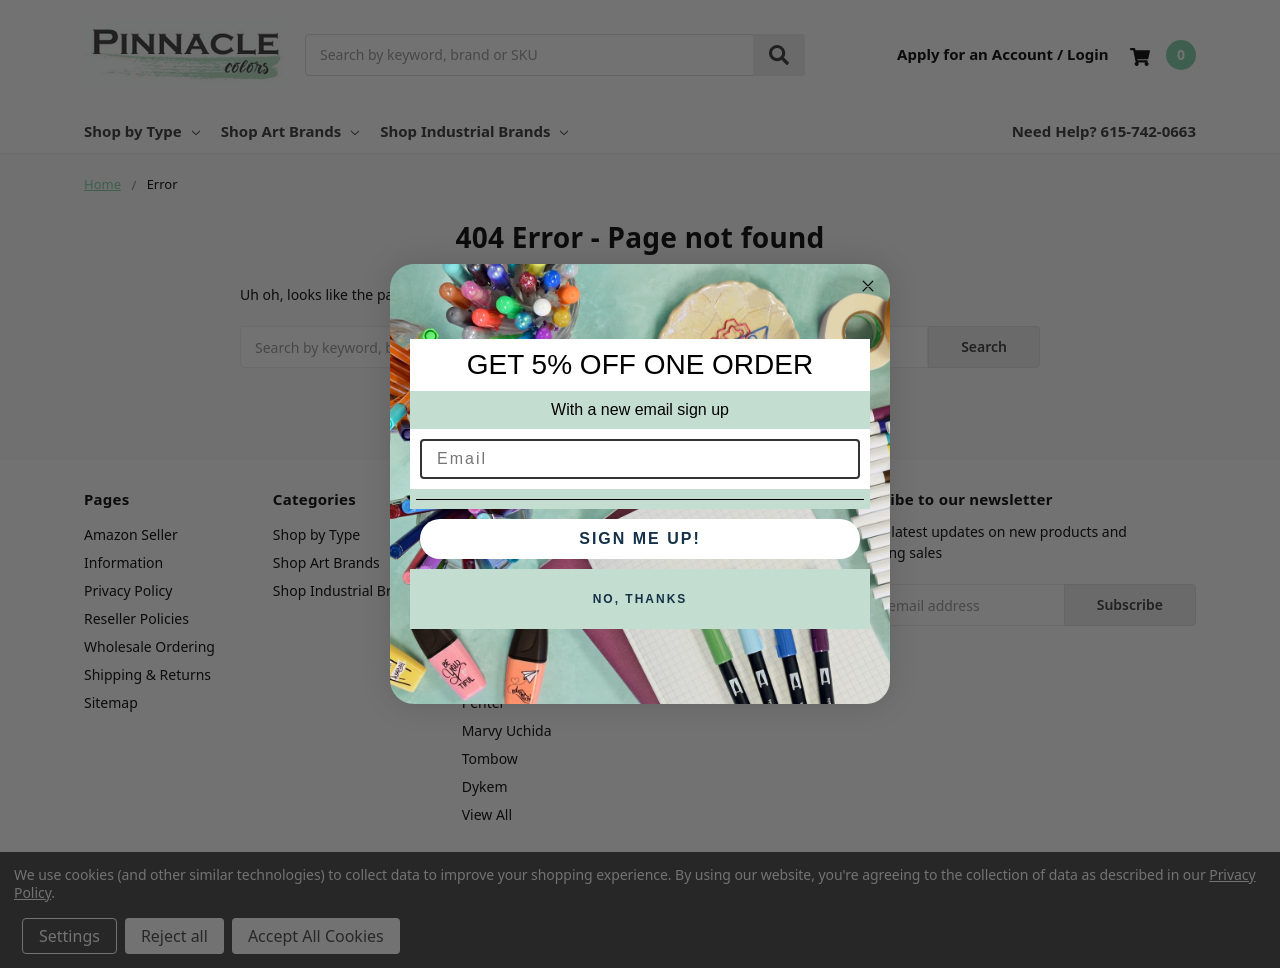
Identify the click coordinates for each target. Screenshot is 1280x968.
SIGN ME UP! (640, 538)
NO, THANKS (640, 599)
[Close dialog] (868, 286)
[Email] (640, 459)
